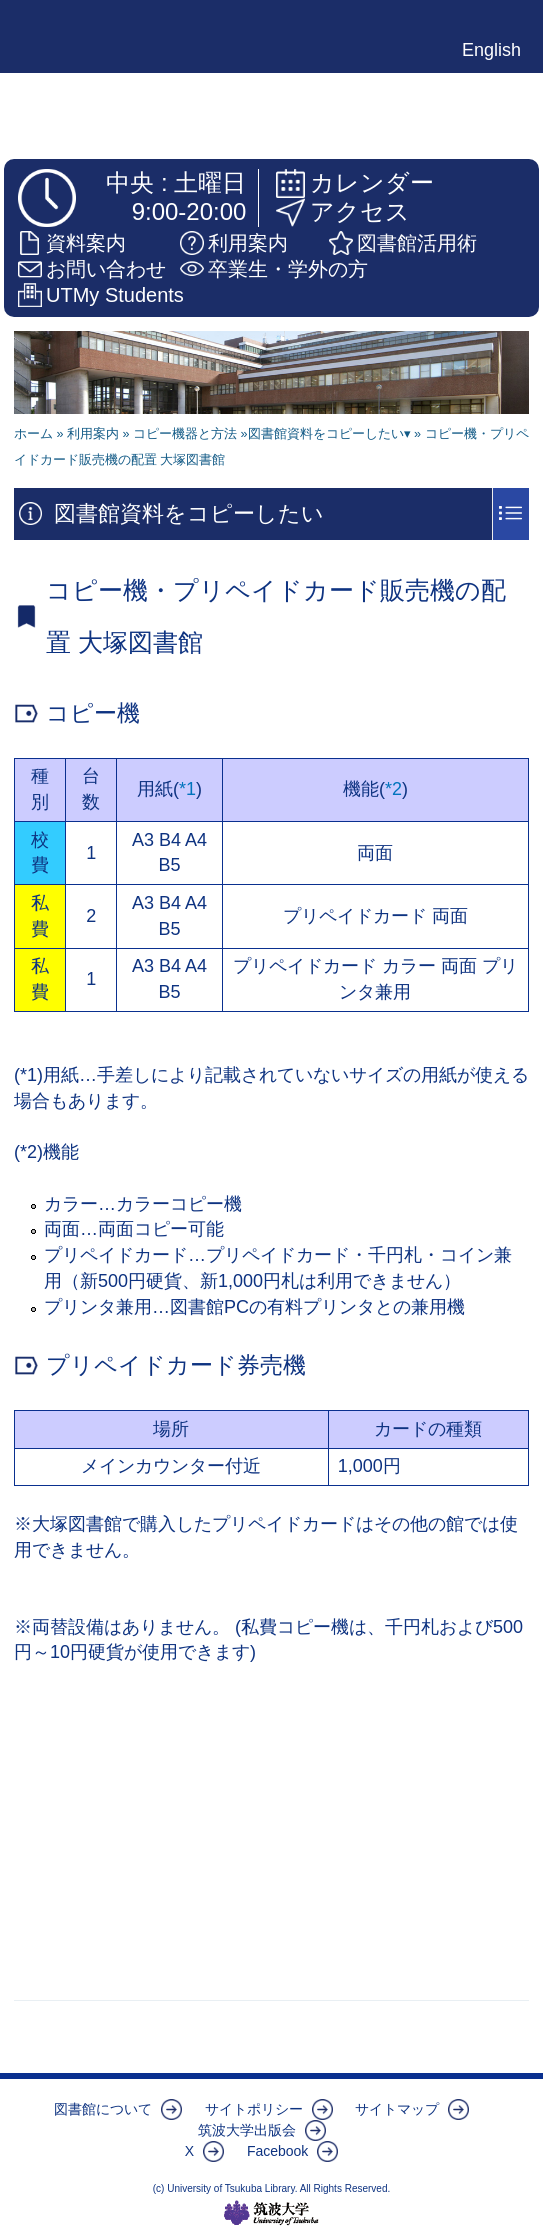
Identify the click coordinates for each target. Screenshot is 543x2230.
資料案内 (86, 243)
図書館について (103, 2109)
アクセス (360, 211)
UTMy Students (115, 295)
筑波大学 (271, 2213)
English (491, 50)
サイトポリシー (254, 2109)
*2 (393, 789)
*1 (187, 789)
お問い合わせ (106, 269)
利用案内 (248, 243)
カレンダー (372, 182)
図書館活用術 (417, 243)
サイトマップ (397, 2109)
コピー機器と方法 (185, 434)
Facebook (277, 2151)
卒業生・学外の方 (288, 269)
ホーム (33, 434)
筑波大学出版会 (247, 2130)
